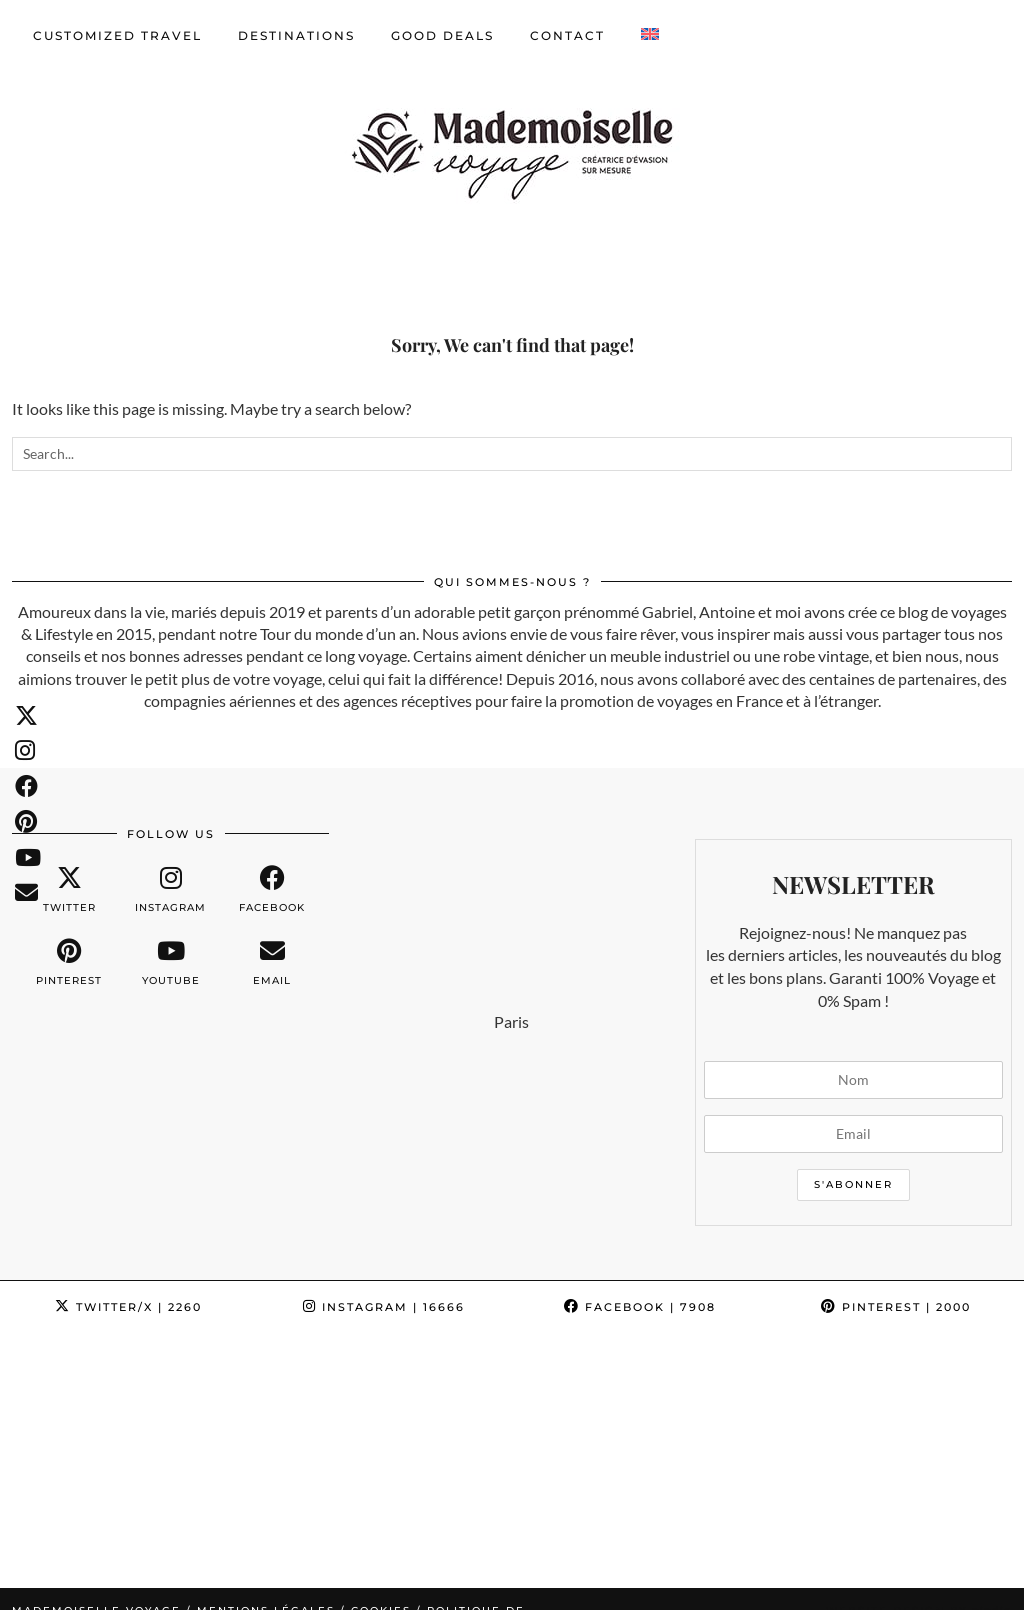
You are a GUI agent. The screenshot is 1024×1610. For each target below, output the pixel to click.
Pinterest (896, 1307)
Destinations (296, 35)
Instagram (384, 1307)
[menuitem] (650, 36)
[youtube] (171, 962)
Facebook (640, 1307)
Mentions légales (266, 1482)
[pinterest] (69, 962)
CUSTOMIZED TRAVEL (117, 35)
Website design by (919, 1482)
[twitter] (69, 889)
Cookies (381, 1482)
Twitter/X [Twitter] (128, 1307)
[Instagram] (64, 1396)
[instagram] (171, 889)
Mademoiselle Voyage (96, 1482)
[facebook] (272, 889)
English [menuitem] (443, 1557)
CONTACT (567, 35)
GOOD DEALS (442, 35)
